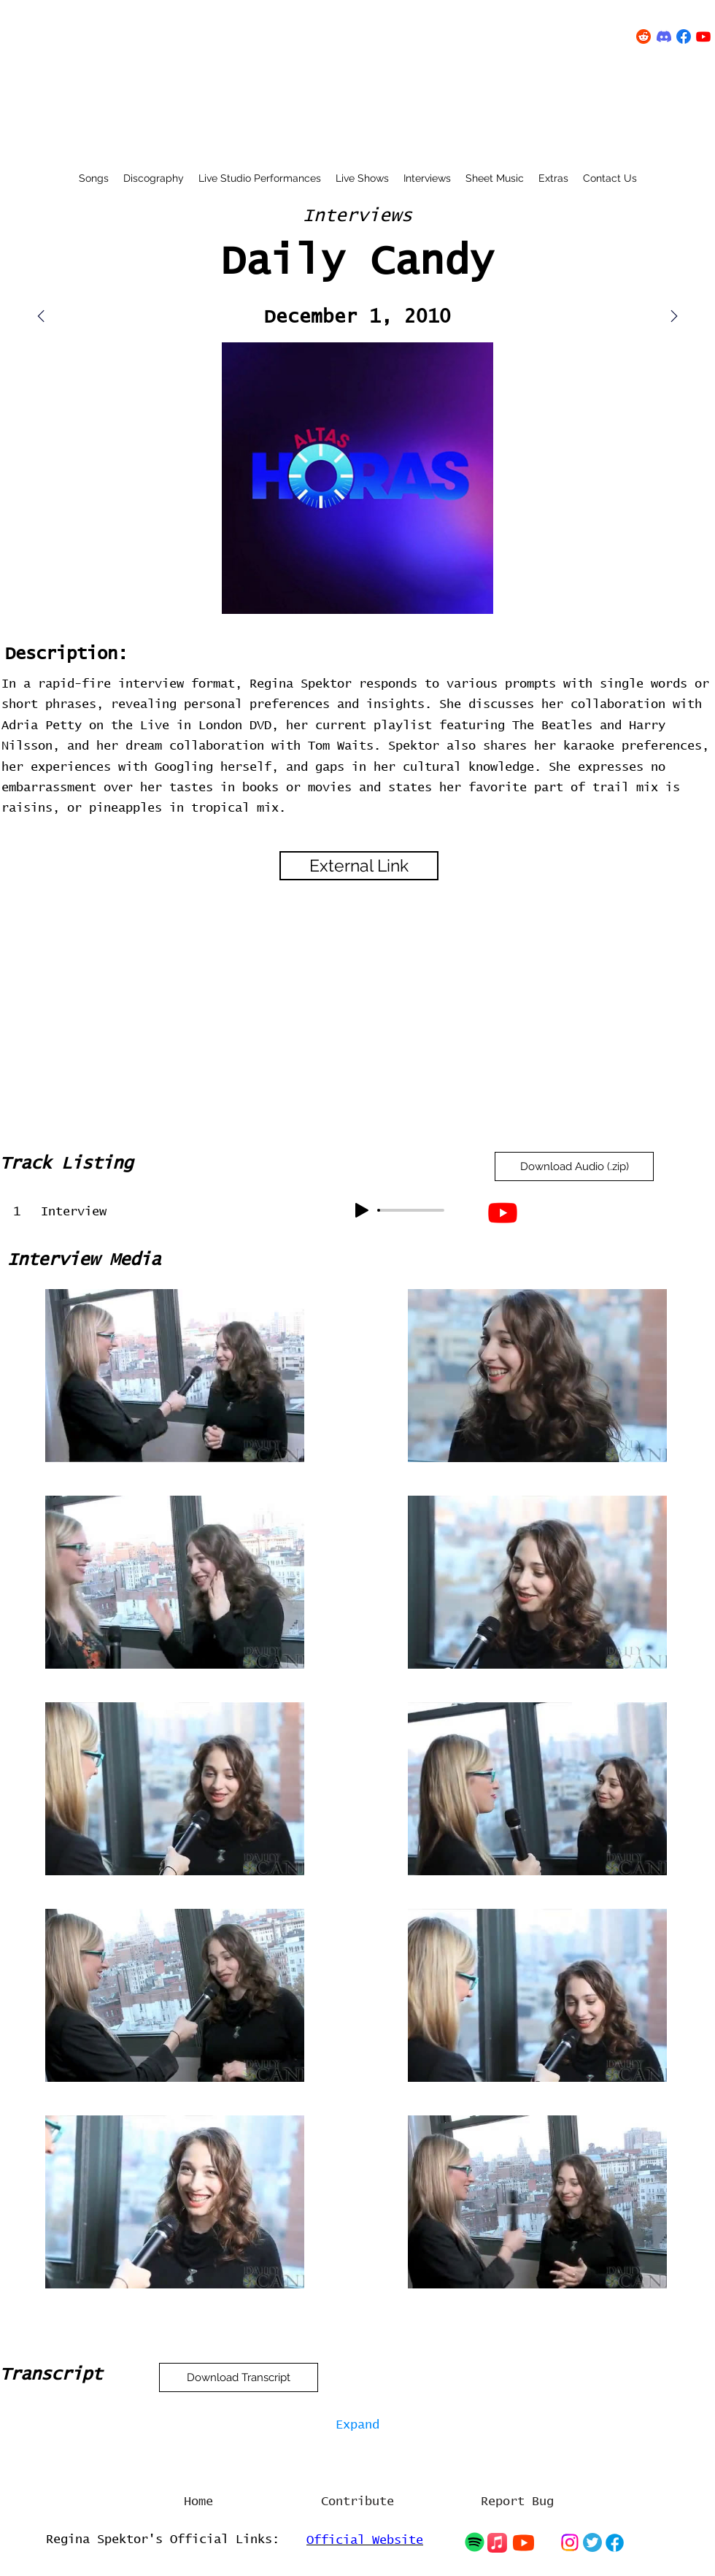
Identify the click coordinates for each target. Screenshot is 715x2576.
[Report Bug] (517, 2502)
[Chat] (474, 2542)
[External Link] (358, 865)
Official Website (364, 2540)
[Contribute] (357, 2502)
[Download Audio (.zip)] (574, 1166)
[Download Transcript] (238, 2377)
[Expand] (357, 2425)
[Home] (198, 2502)
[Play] (361, 1210)
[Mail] (674, 316)
